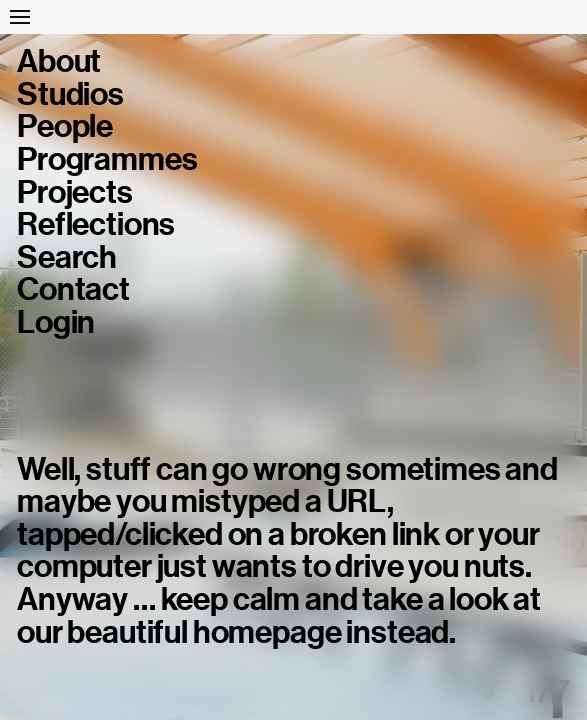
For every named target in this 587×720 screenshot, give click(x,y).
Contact (73, 289)
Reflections (96, 224)
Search (67, 257)
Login (56, 322)
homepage (267, 632)
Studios (70, 94)
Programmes (107, 159)
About (59, 61)
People (65, 126)
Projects (75, 192)
